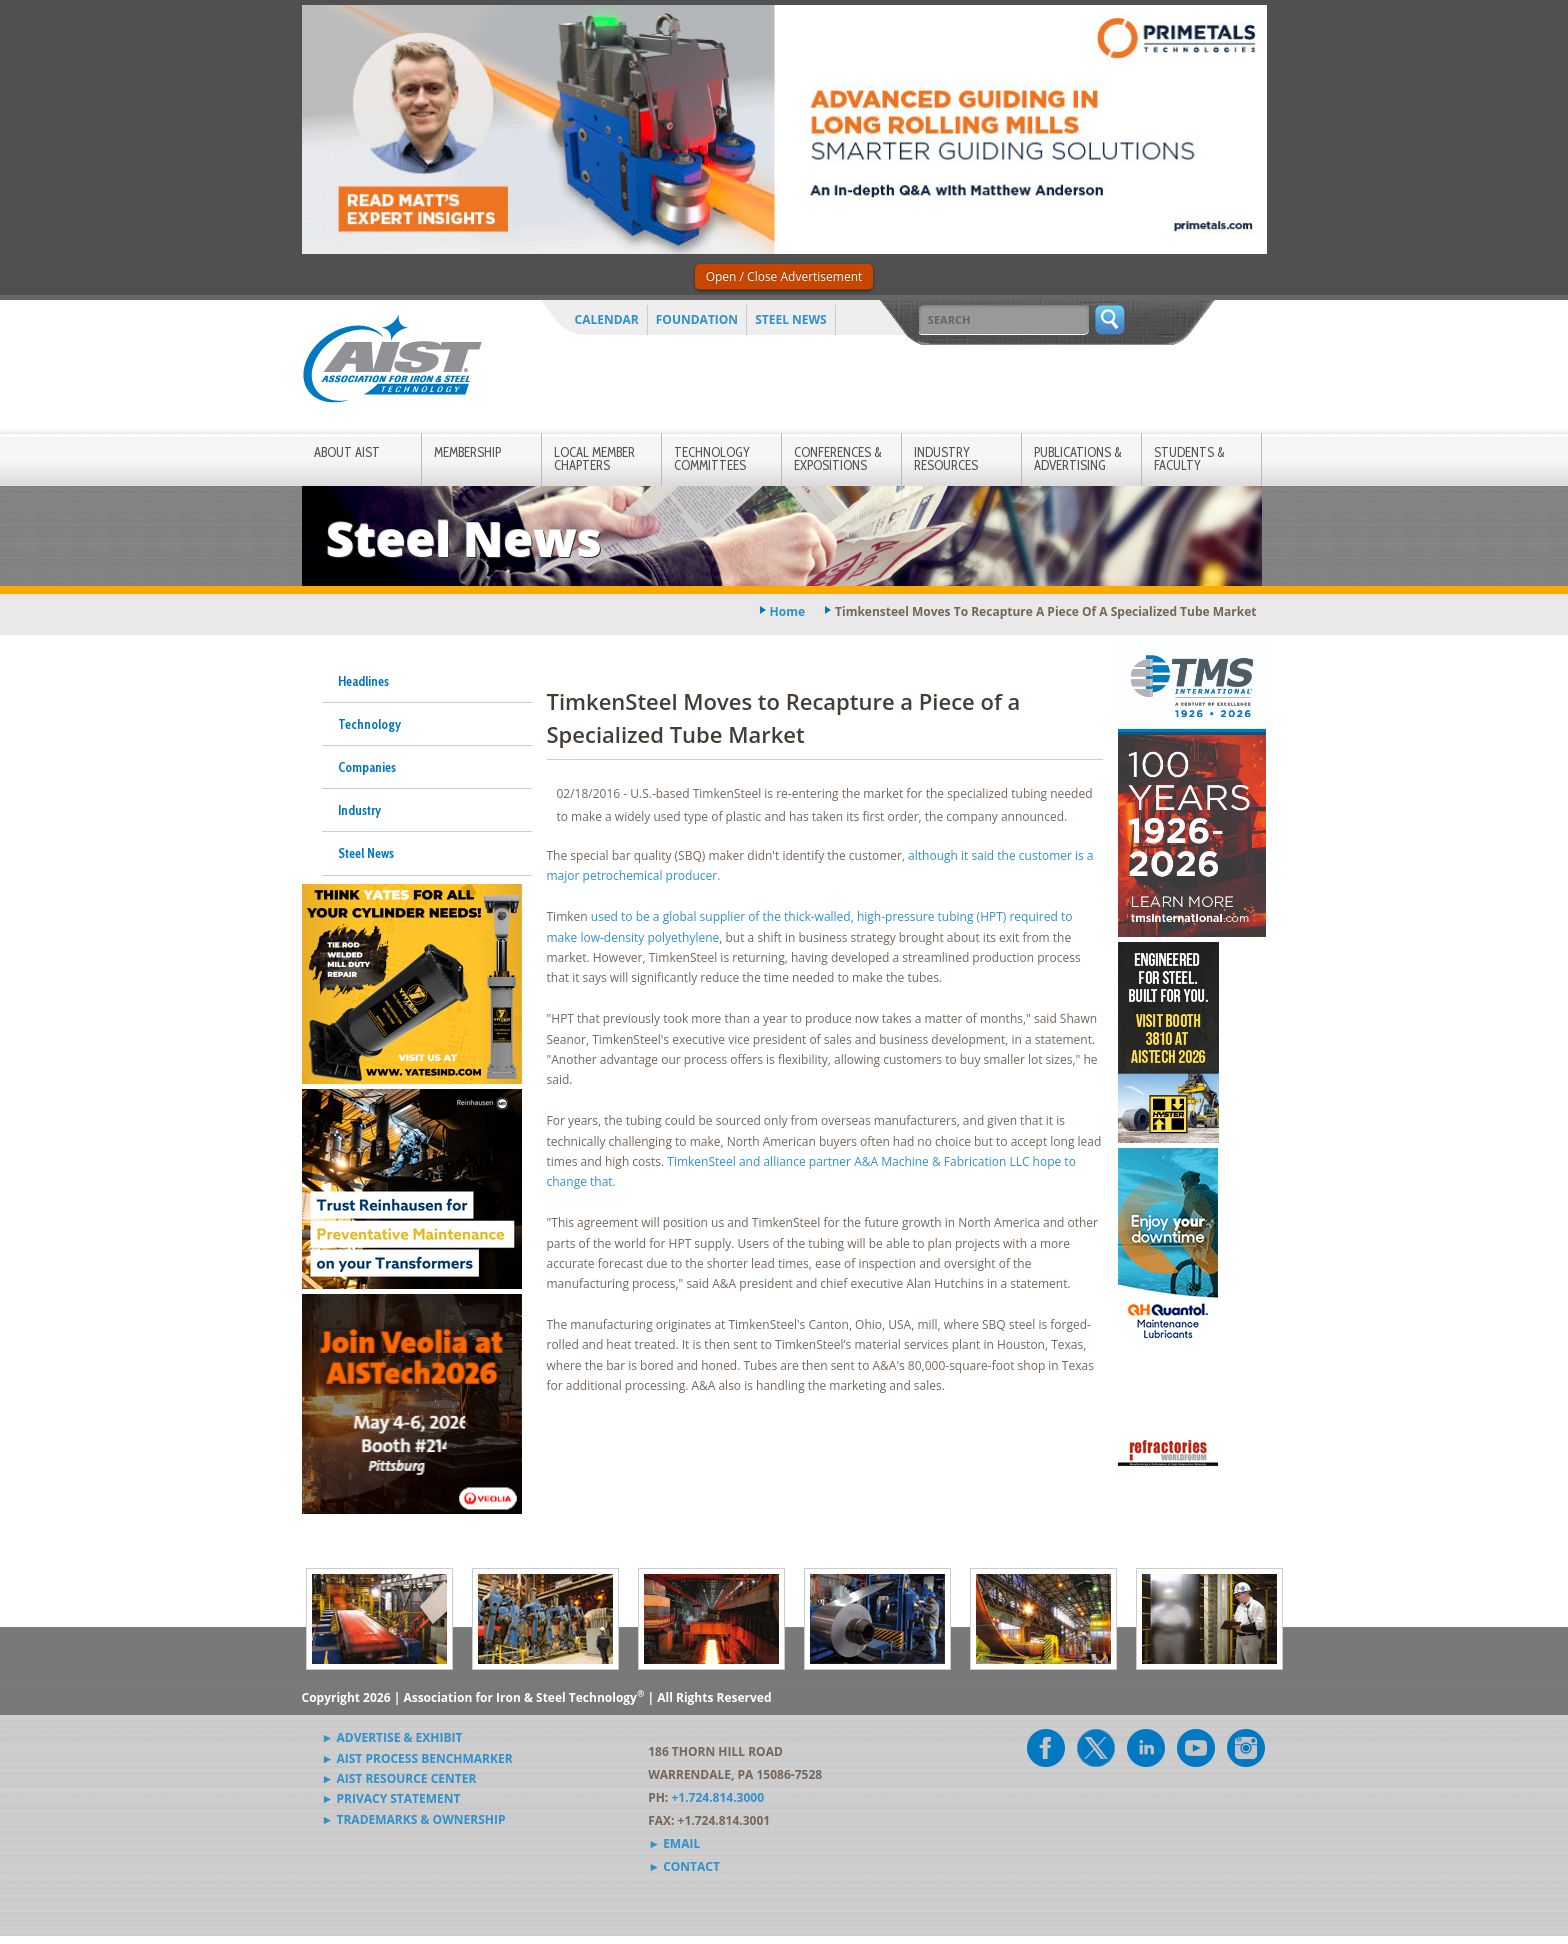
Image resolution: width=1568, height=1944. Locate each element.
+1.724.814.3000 (717, 1797)
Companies (367, 767)
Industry (359, 810)
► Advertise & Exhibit (392, 1737)
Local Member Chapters (594, 458)
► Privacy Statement (391, 1798)
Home (787, 611)
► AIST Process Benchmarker (417, 1758)
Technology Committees (712, 458)
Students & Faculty (1189, 458)
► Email (674, 1843)
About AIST (347, 452)
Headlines (363, 681)
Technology (369, 724)
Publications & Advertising (1078, 458)
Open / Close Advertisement (784, 276)
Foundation (697, 319)
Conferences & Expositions (838, 458)
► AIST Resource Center (399, 1778)
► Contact (684, 1866)
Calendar (607, 319)
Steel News (791, 319)
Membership (467, 452)
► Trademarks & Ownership (414, 1819)
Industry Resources (946, 458)
